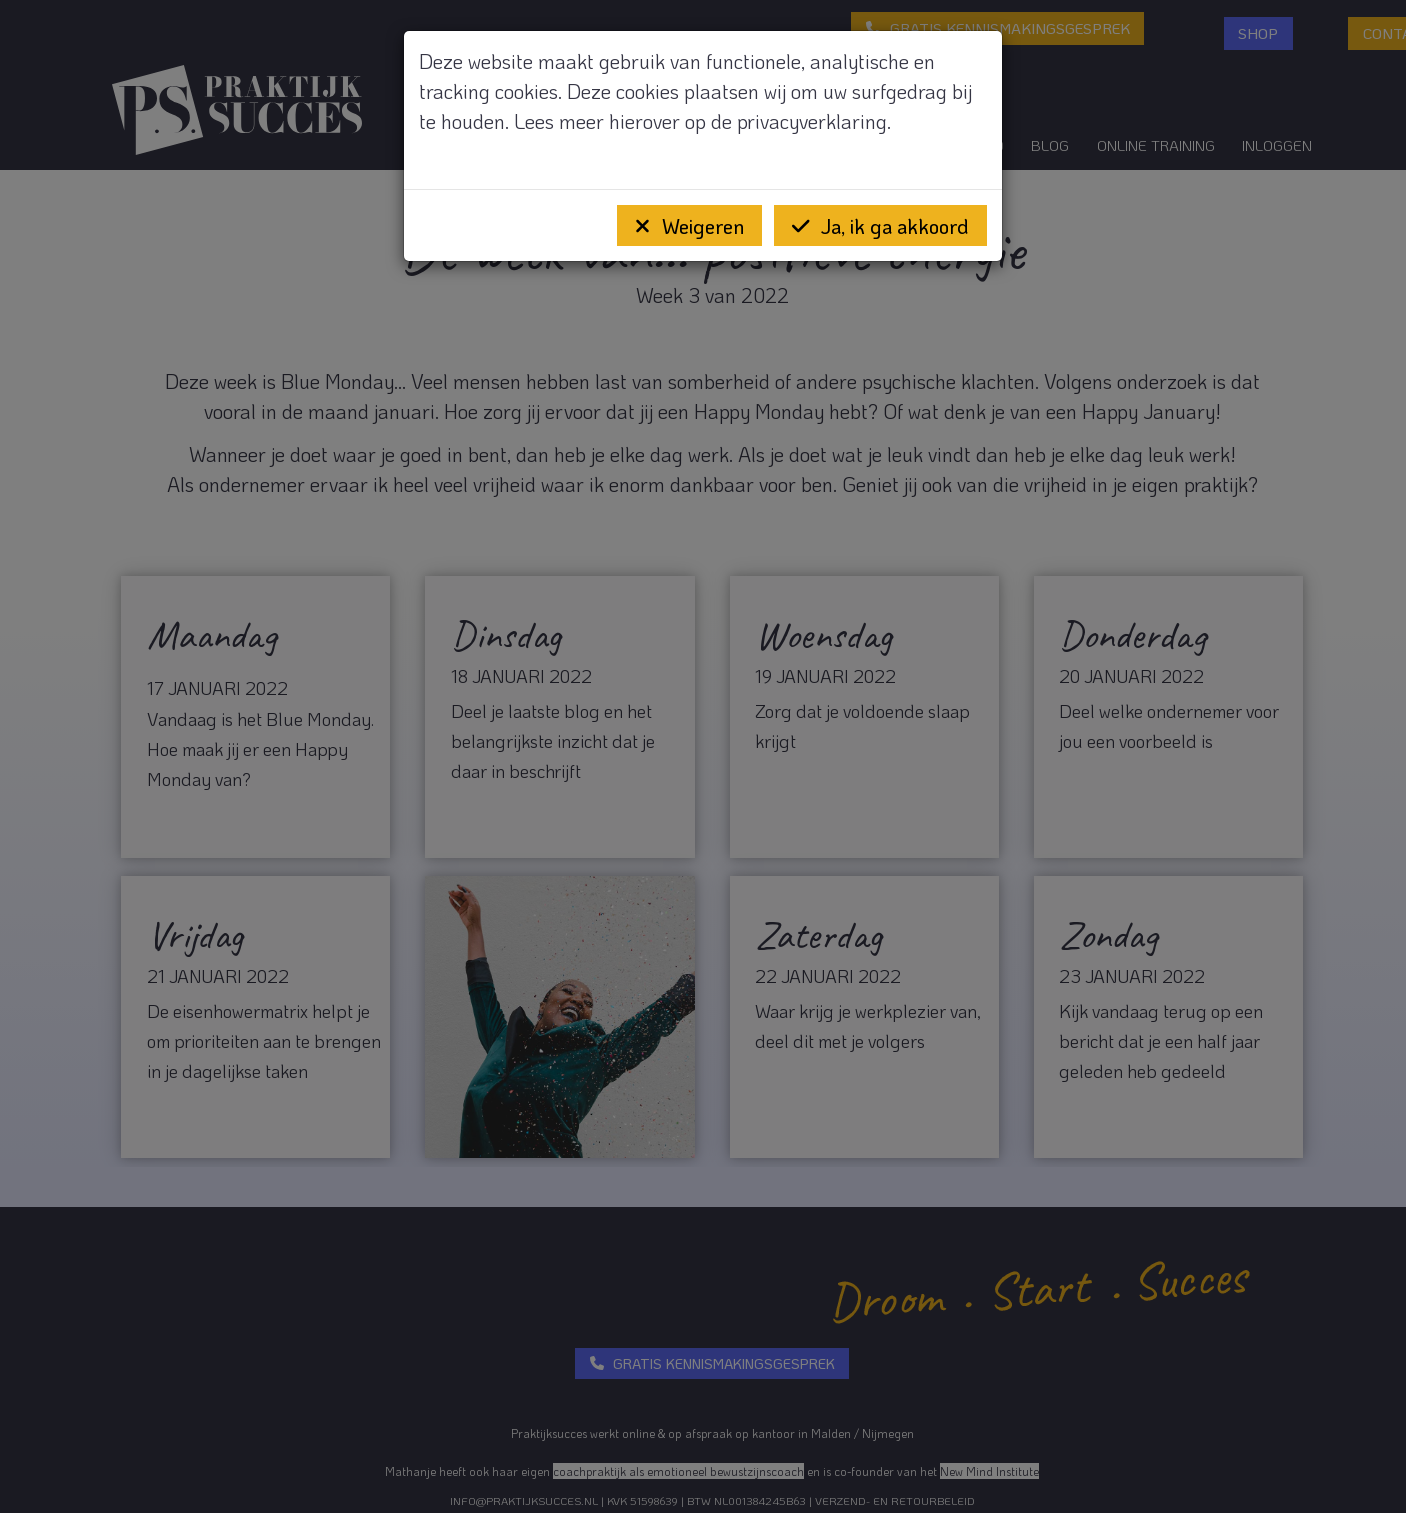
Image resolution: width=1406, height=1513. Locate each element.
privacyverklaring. (814, 121)
